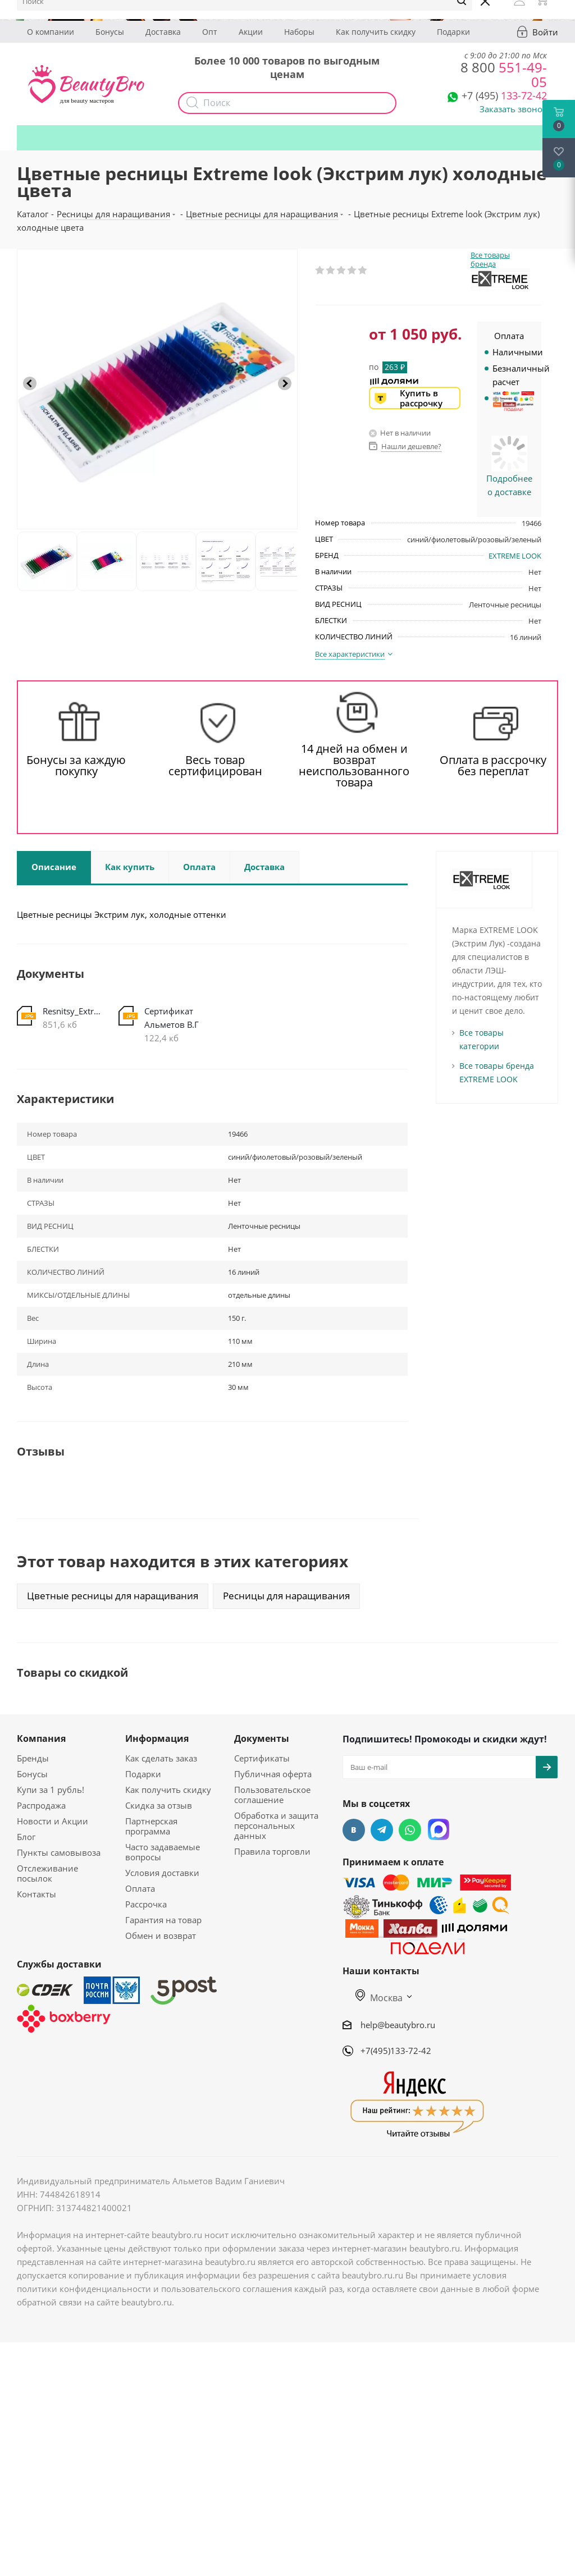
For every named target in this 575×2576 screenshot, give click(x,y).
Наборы (299, 31)
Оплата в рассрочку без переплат (493, 765)
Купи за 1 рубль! (50, 1789)
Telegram (382, 1830)
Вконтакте (354, 1830)
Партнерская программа (151, 1826)
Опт (209, 31)
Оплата (140, 1888)
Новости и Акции (52, 1821)
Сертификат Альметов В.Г (171, 1017)
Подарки (453, 31)
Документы (261, 1738)
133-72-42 (504, 95)
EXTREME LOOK (515, 556)
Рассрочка (146, 1904)
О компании (50, 31)
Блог (26, 1836)
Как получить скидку (376, 31)
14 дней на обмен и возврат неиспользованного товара (354, 765)
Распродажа (41, 1805)
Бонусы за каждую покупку (76, 765)
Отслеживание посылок (47, 1873)
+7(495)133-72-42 (395, 2050)
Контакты (36, 1894)
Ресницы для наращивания (286, 1595)
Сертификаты (262, 1758)
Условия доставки (162, 1872)
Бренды (33, 1758)
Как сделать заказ (161, 1758)
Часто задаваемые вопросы (162, 1852)
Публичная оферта (273, 1773)
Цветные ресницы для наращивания (112, 1595)
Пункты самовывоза (59, 1852)
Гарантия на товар (163, 1919)
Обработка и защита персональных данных (276, 1825)
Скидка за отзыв (158, 1805)
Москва (379, 1998)
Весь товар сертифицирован (215, 765)
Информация (157, 1738)
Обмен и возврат (160, 1935)
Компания (41, 1738)
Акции (251, 31)
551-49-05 (503, 74)
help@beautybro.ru (397, 2024)
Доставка (163, 31)
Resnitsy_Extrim (72, 1011)
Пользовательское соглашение (272, 1794)
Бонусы (109, 31)
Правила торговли (272, 1851)
